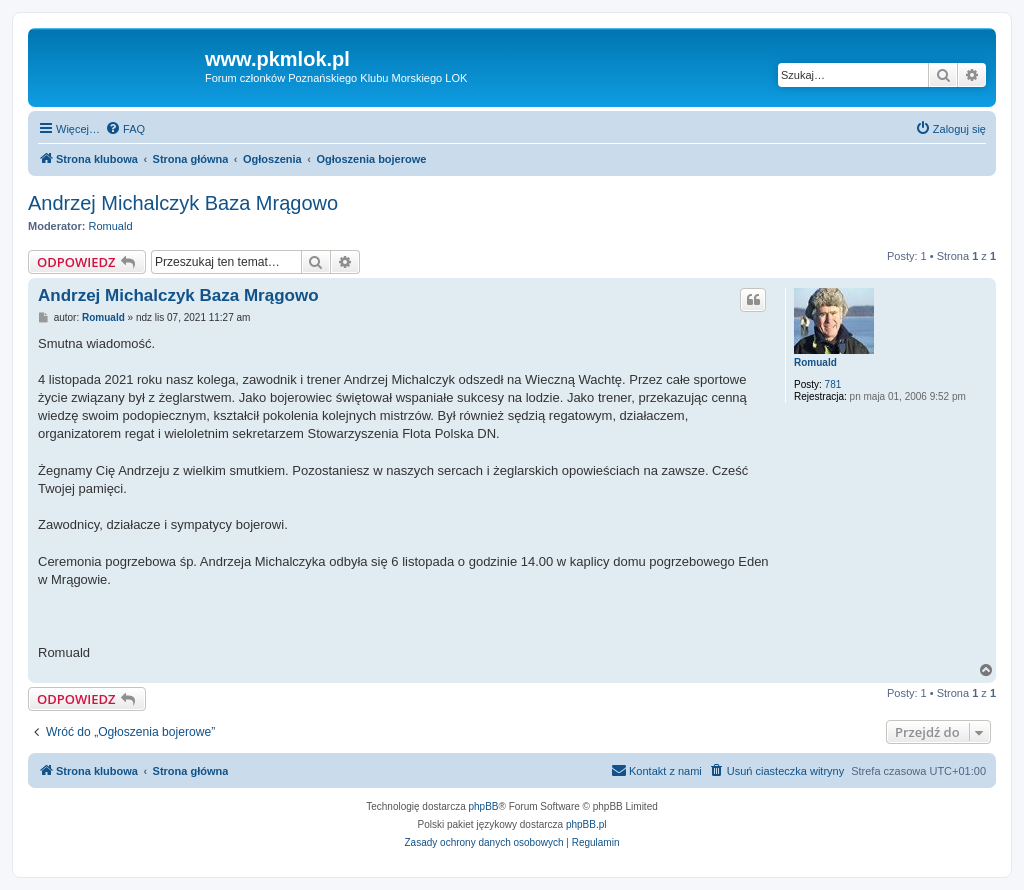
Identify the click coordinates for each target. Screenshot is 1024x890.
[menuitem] (125, 129)
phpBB (484, 806)
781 (833, 384)
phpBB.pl (586, 824)
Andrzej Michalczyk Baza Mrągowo (183, 203)
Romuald (111, 226)
